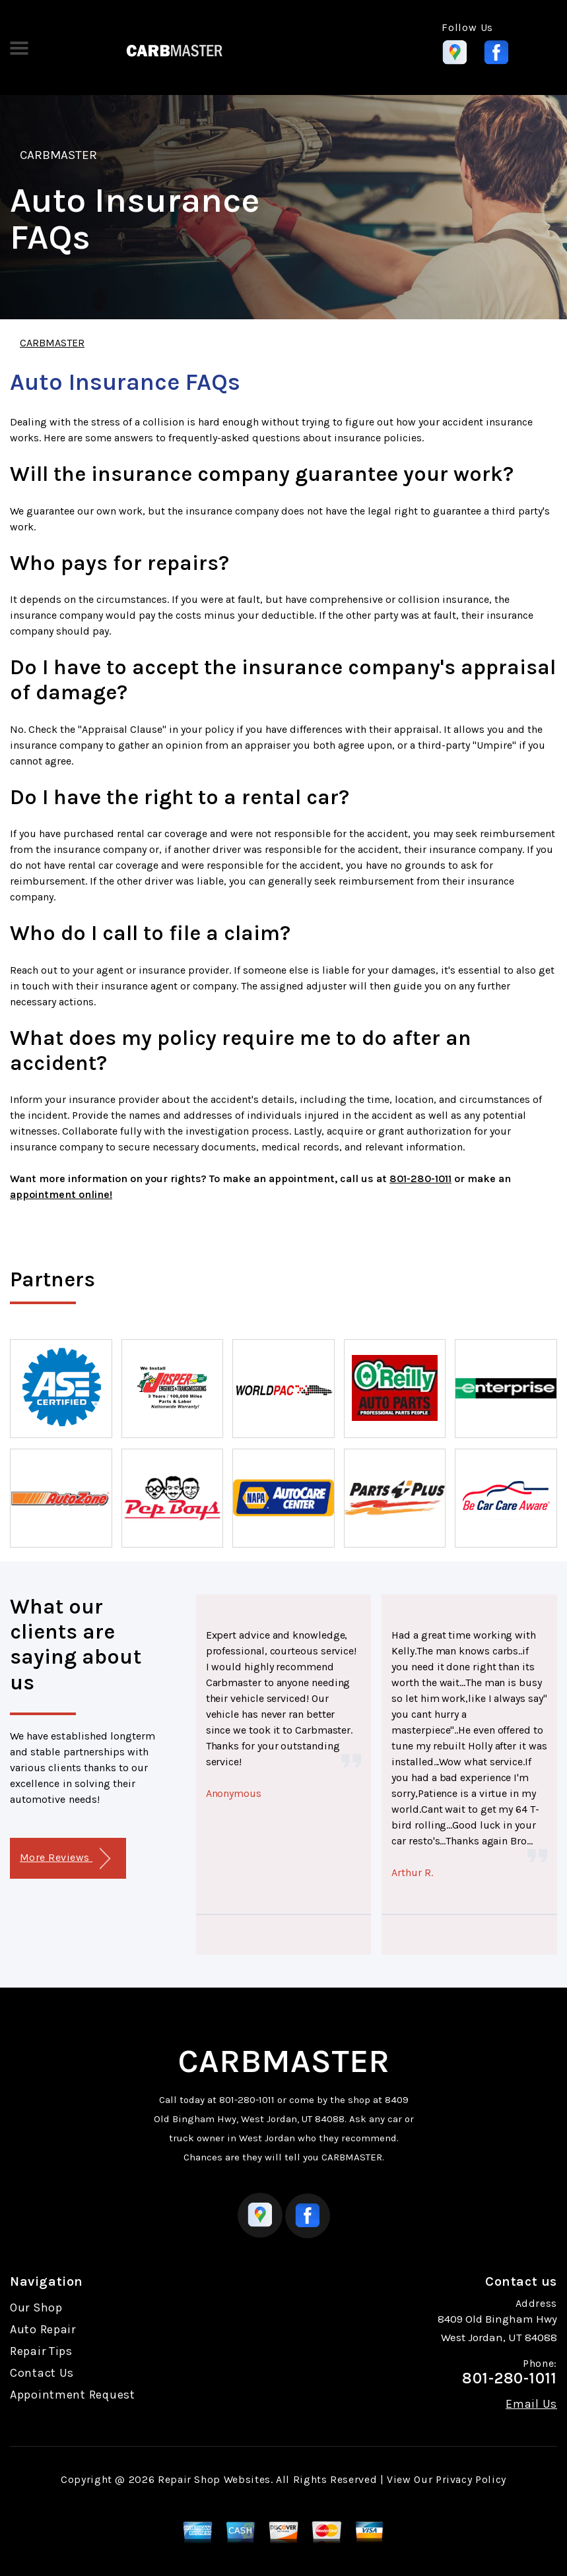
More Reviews (65, 1858)
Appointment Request (72, 2394)
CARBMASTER (58, 155)
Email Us (531, 2404)
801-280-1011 (420, 1178)
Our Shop (36, 2307)
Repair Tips (41, 2351)
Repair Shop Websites (214, 2479)
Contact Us (42, 2373)
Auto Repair (43, 2329)
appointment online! (61, 1194)
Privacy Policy (471, 2479)
